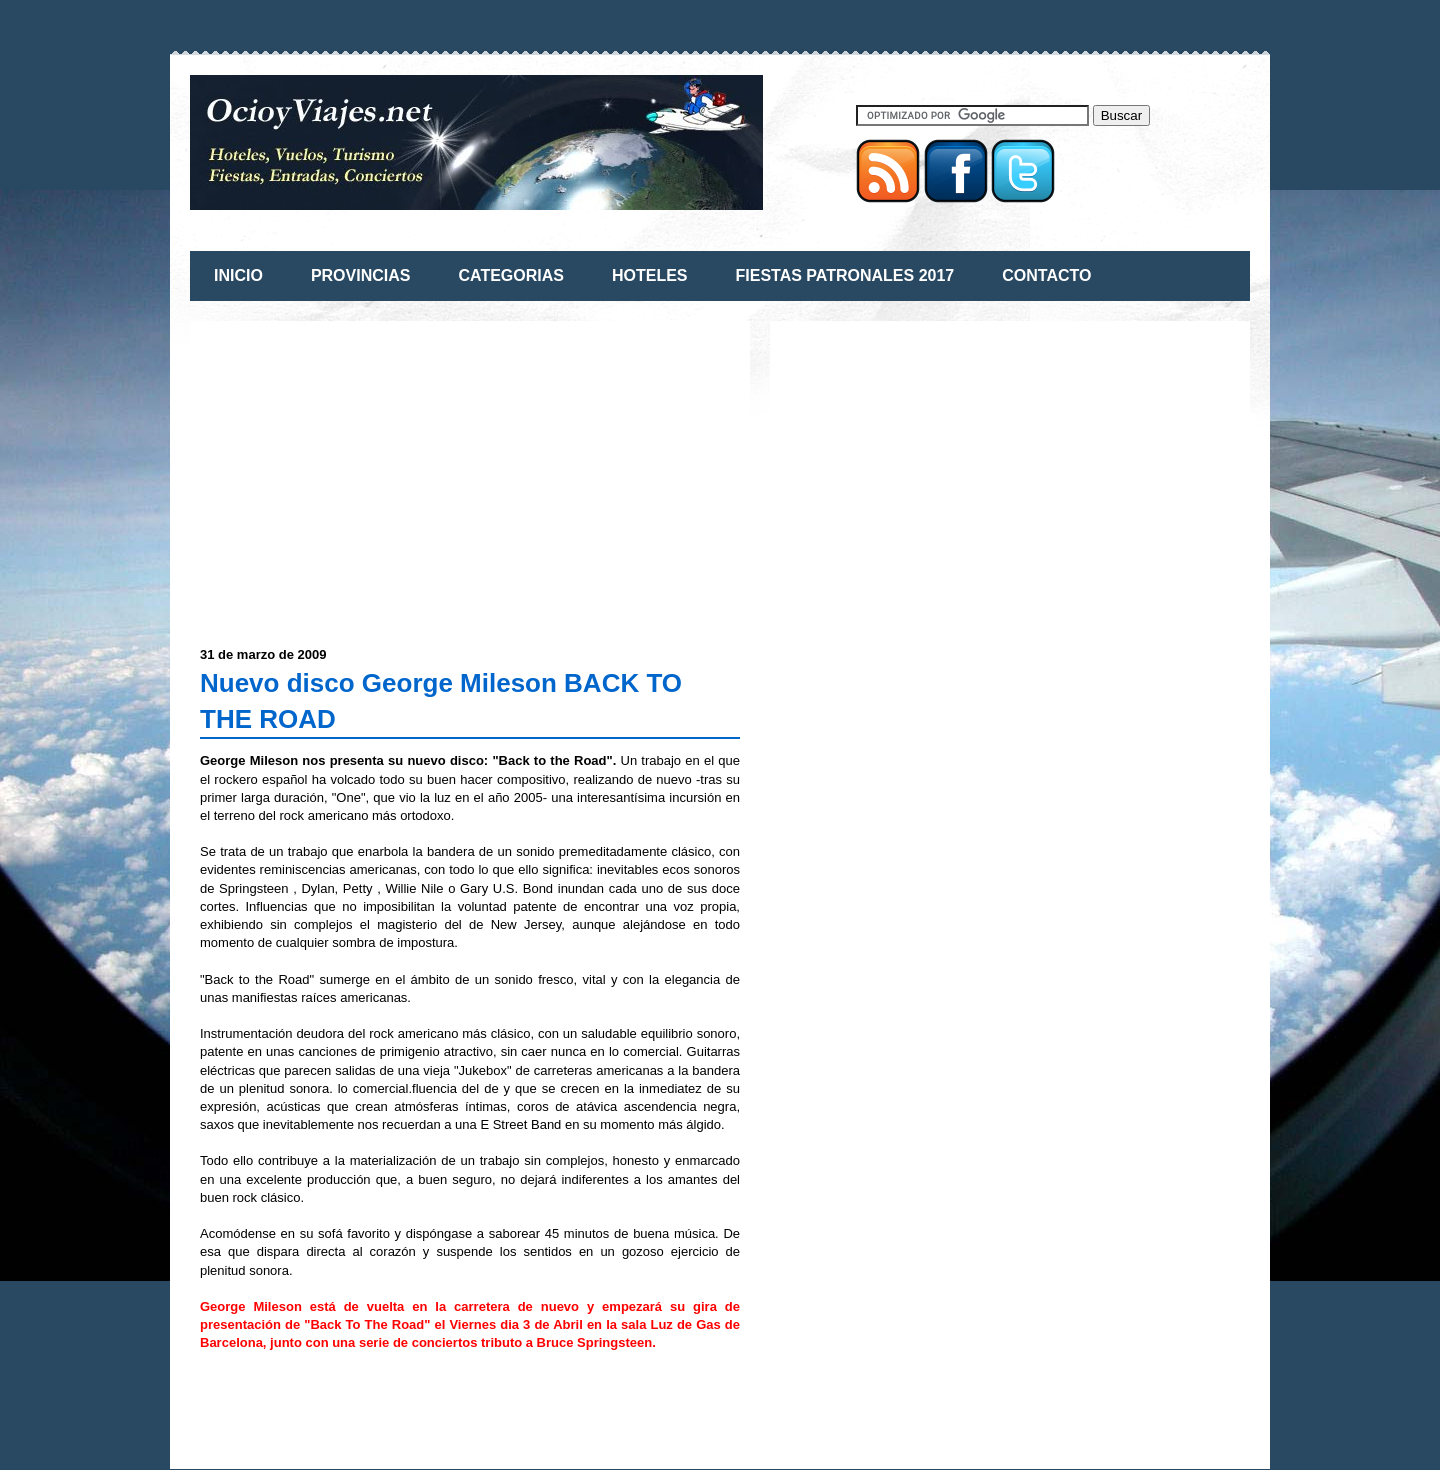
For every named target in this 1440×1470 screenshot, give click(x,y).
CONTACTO (1046, 275)
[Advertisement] (368, 471)
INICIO (238, 275)
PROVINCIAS (361, 275)
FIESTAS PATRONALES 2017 (845, 275)
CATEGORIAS (510, 275)
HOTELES (650, 275)
